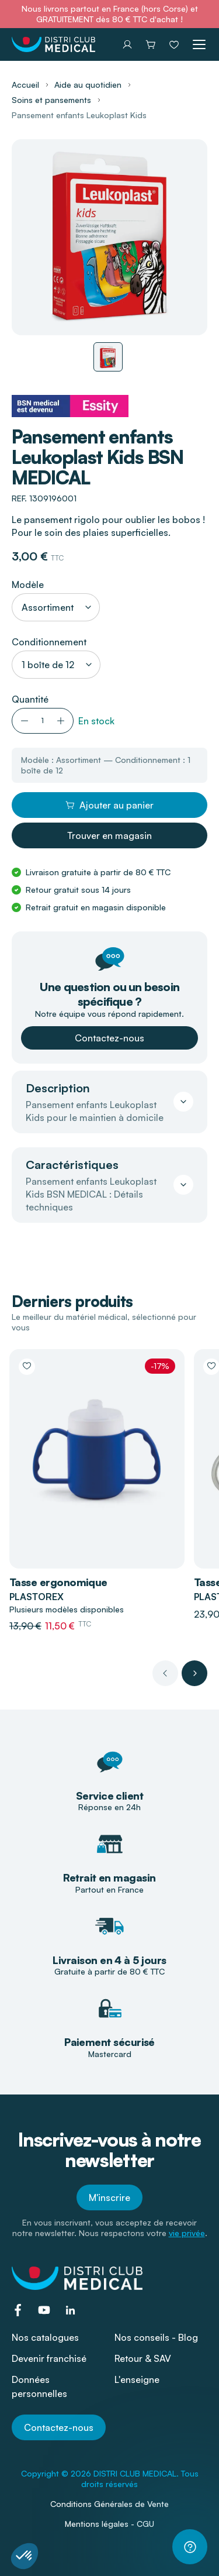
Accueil (25, 85)
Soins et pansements (51, 100)
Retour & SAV (142, 2358)
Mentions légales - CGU (109, 2524)
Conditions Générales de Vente (109, 2504)
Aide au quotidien (87, 85)
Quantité (30, 699)
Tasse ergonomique (58, 1582)
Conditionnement (49, 642)
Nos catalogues (45, 2337)
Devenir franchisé (49, 2358)
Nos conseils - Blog (156, 2337)
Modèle (28, 584)
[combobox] (56, 607)
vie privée (187, 2233)
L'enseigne (136, 2379)
